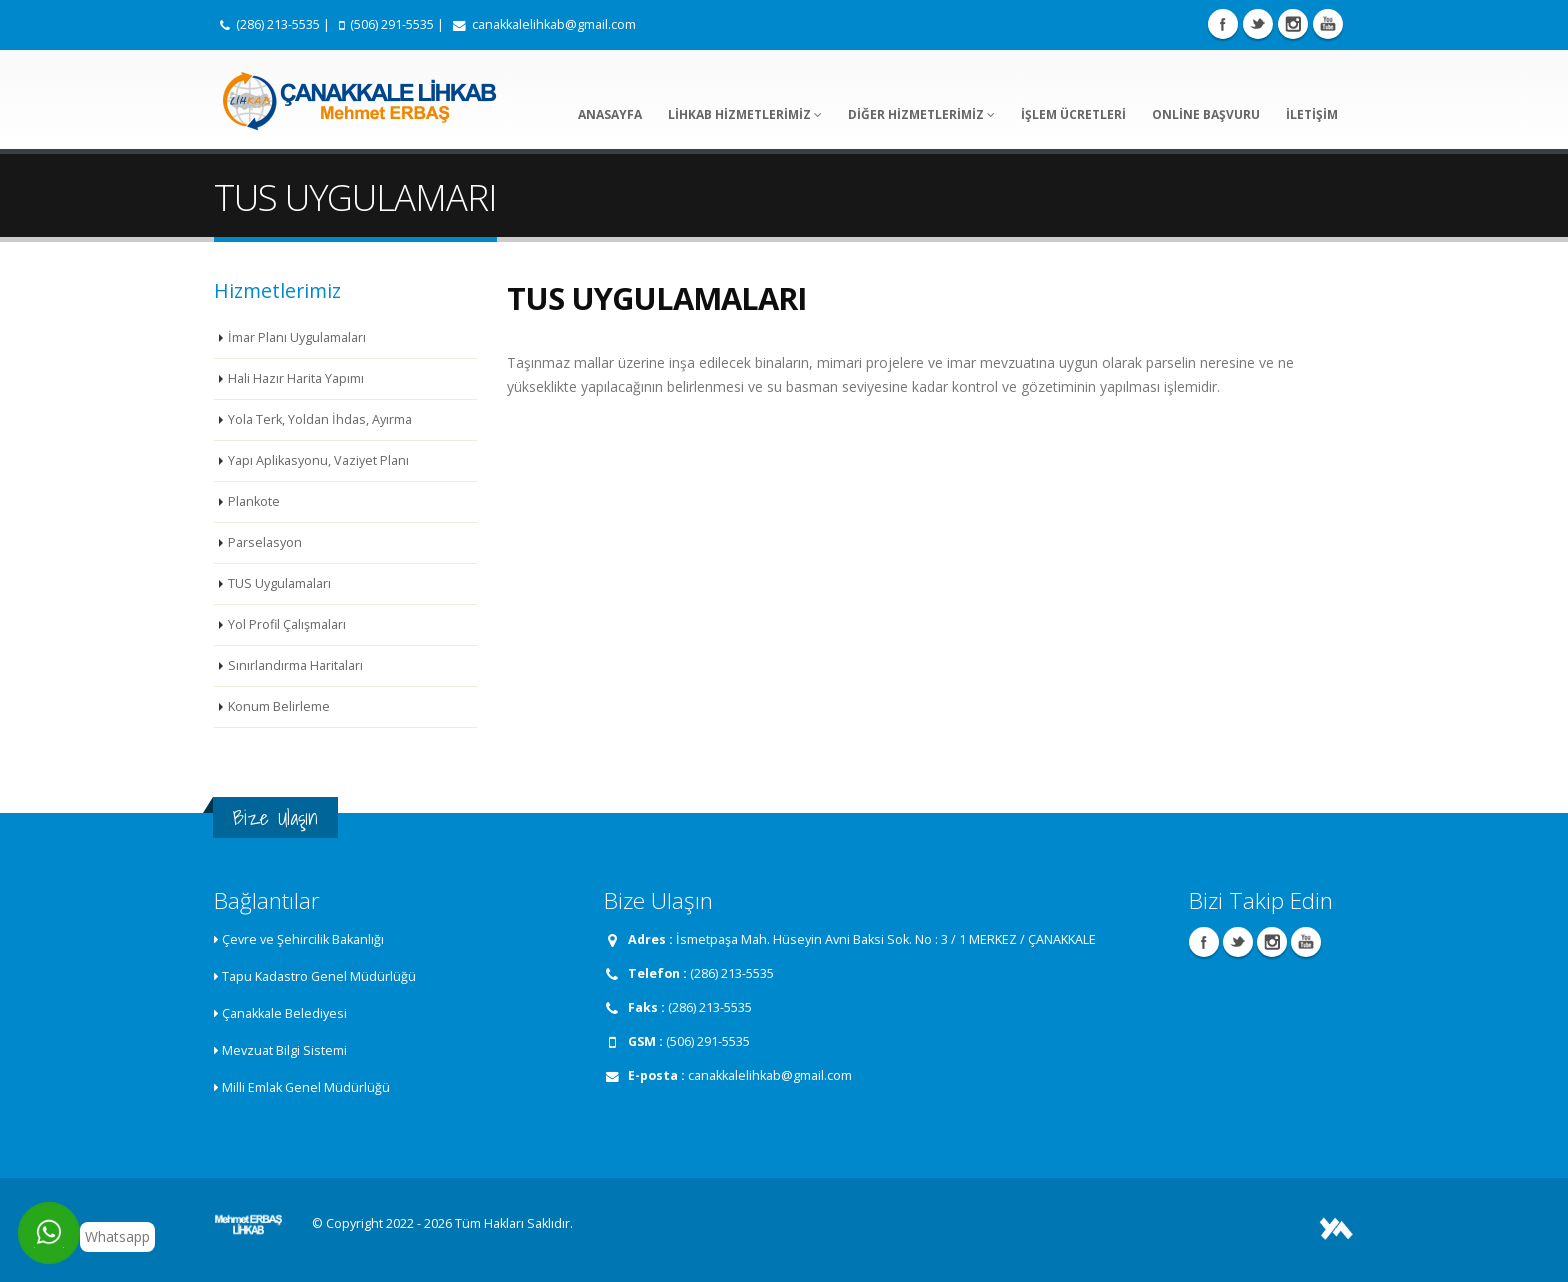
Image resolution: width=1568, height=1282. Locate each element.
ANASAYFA (610, 114)
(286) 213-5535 (278, 24)
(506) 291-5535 (392, 24)
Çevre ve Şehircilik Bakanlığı (303, 939)
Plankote (254, 501)
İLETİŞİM (1312, 114)
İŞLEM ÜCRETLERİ (1073, 114)
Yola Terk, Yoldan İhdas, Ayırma (320, 419)
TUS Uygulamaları (279, 583)
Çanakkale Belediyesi (284, 1013)
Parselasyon (265, 542)
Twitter (1258, 24)
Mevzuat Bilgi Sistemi (284, 1050)
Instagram (1293, 24)
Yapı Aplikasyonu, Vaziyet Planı (318, 460)
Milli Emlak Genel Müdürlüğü (306, 1087)
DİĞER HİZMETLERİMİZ (921, 114)
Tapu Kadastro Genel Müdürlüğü (319, 976)
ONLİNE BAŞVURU (1206, 114)
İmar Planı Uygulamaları (297, 337)
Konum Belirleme (279, 706)
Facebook (1223, 24)
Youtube (1328, 24)
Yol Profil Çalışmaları (287, 624)
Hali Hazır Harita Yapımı (296, 378)
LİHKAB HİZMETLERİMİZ (745, 114)
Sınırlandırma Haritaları (295, 665)
